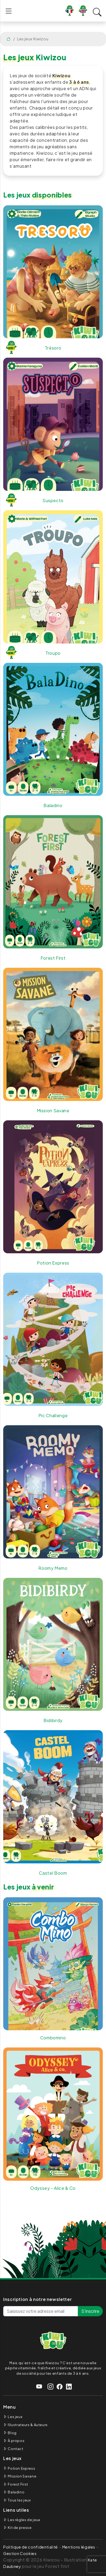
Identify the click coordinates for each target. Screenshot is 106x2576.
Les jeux (15, 2417)
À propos (16, 2440)
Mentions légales (78, 2547)
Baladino (16, 2492)
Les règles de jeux (24, 2520)
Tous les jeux (19, 2500)
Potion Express (21, 2468)
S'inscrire (90, 2311)
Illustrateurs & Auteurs (28, 2425)
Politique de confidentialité (30, 2547)
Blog (12, 2433)
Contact (15, 2449)
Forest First (18, 2484)
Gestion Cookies (20, 2553)
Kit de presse (19, 2527)
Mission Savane (22, 2476)
